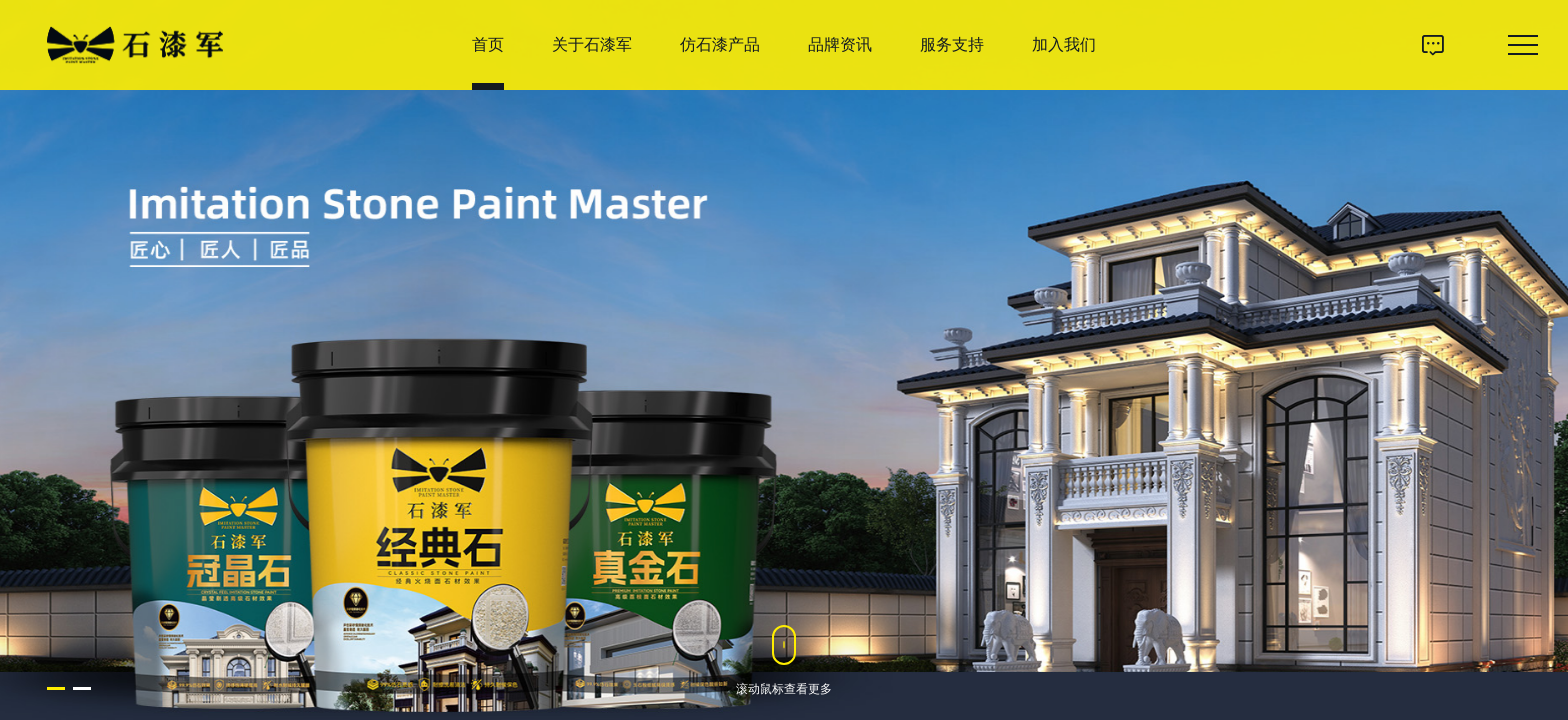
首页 (488, 44)
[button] (56, 688)
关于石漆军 (592, 44)
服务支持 (952, 44)
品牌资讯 (840, 44)
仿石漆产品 (720, 44)
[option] (784, 360)
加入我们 (1064, 44)
